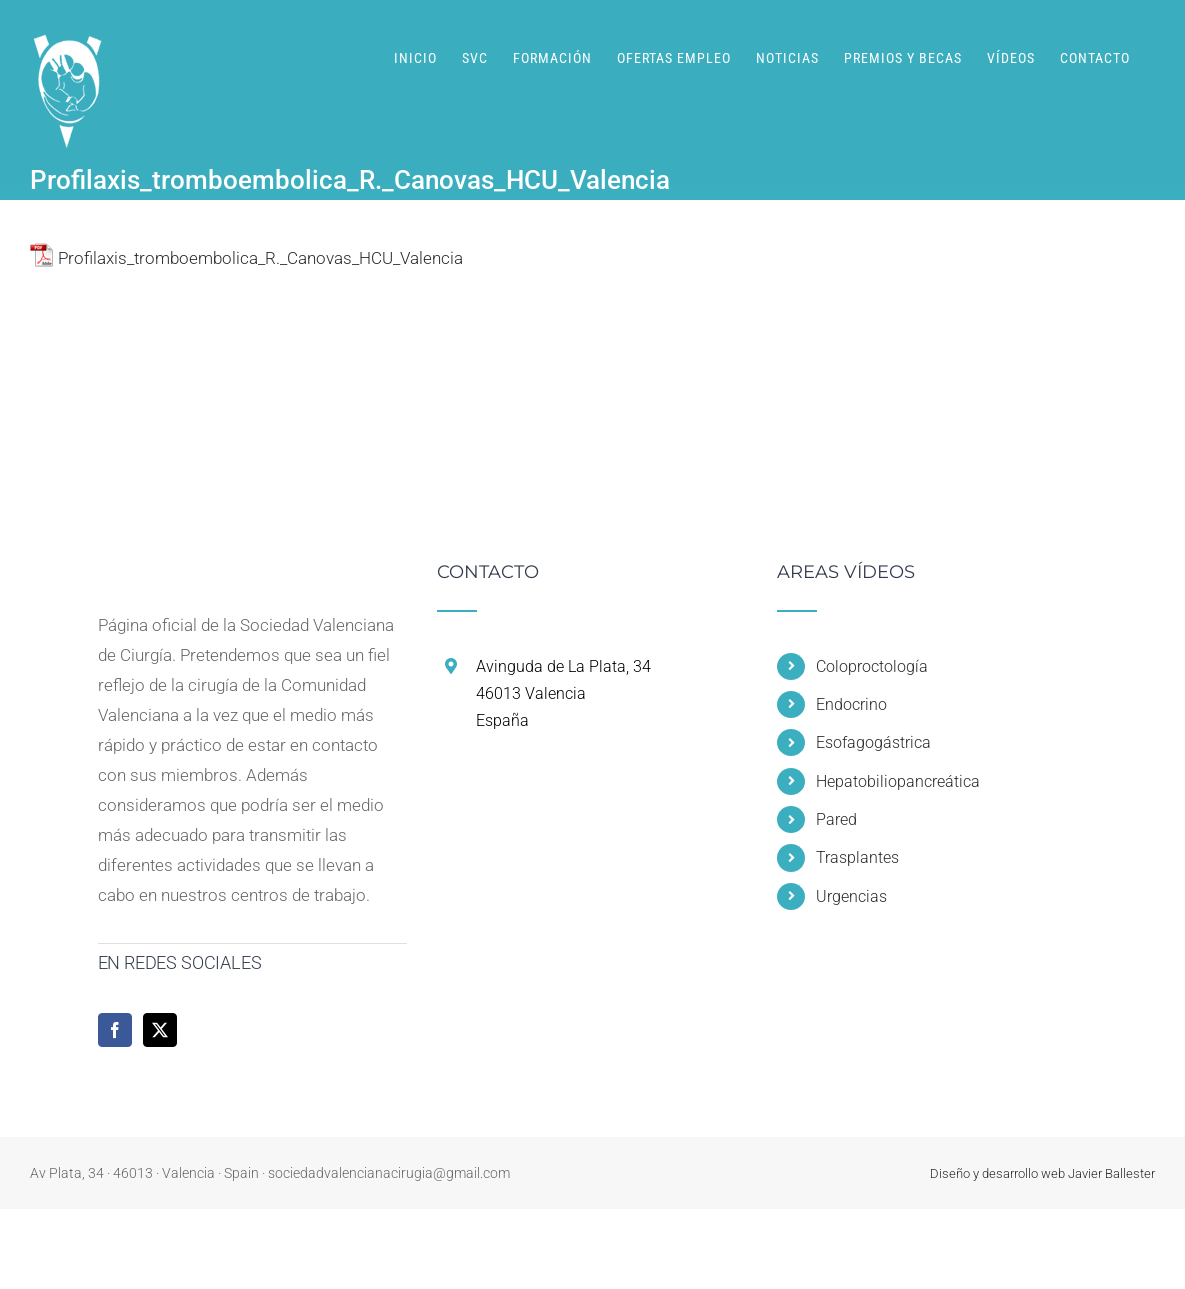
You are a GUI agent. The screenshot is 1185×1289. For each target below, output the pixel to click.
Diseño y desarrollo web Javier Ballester (1042, 1173)
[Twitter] (160, 1030)
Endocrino (851, 704)
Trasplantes (857, 857)
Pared (836, 819)
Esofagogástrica (873, 742)
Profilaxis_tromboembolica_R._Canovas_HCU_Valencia (260, 258)
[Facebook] (115, 1030)
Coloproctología (872, 666)
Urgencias (851, 896)
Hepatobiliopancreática (898, 781)
